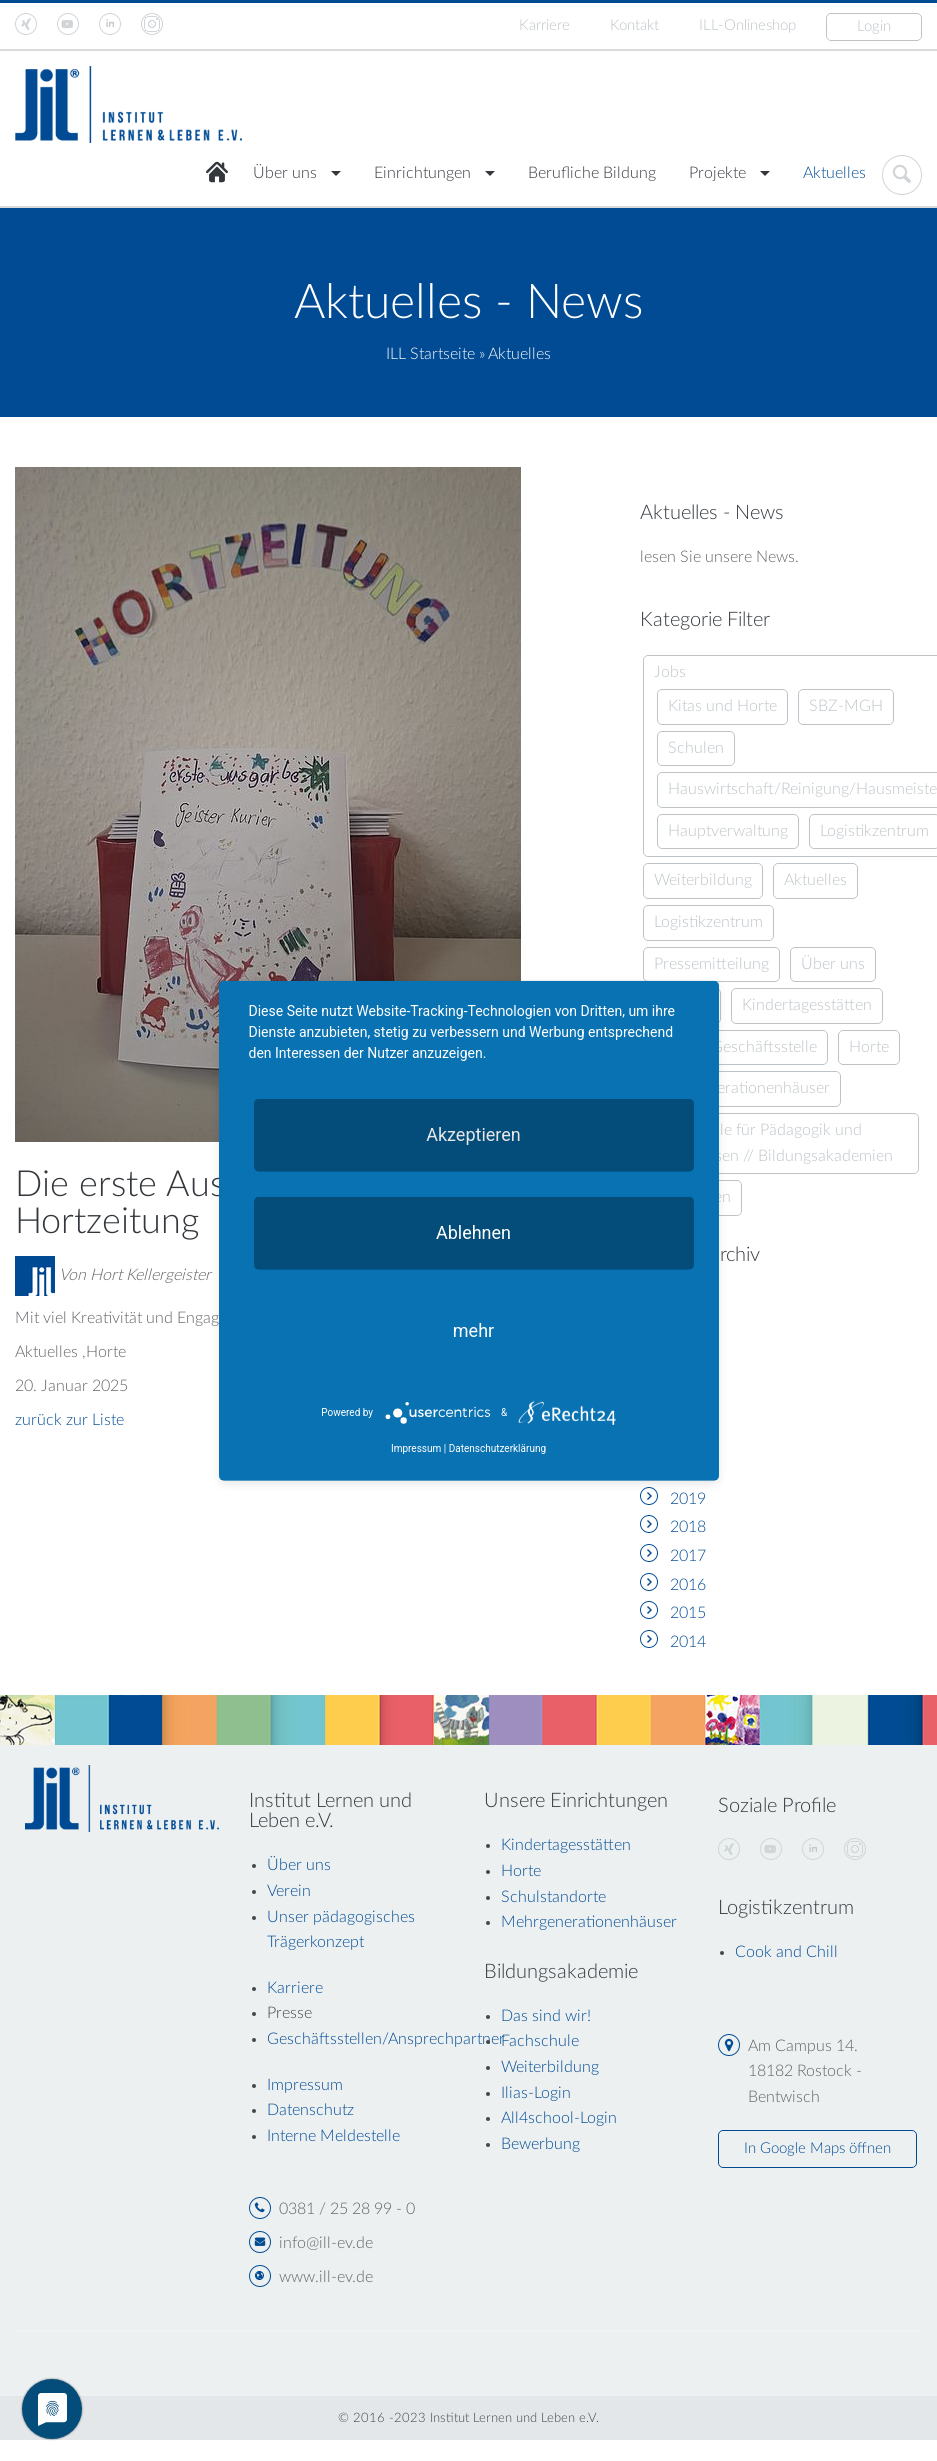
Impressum (416, 1448)
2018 (688, 1527)
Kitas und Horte (722, 706)
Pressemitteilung (711, 964)
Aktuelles (834, 173)
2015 (688, 1613)
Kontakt (634, 25)
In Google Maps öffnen (817, 2148)
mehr (473, 1329)
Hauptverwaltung (728, 831)
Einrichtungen (422, 173)
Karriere (544, 25)
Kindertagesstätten (807, 1005)
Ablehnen (473, 1231)
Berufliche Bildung (592, 173)
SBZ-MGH (846, 706)
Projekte (717, 173)
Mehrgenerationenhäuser (742, 1088)
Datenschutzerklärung (497, 1448)
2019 (688, 1499)
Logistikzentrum (874, 831)
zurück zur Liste (69, 1420)
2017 (688, 1556)
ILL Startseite (430, 354)
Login (874, 26)
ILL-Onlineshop (747, 25)
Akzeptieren (473, 1133)
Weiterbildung (703, 880)
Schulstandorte (553, 1897)
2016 (688, 1585)
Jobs (670, 672)
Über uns (285, 173)
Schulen (696, 748)
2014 (688, 1642)
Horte (869, 1047)
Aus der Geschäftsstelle (735, 1047)
